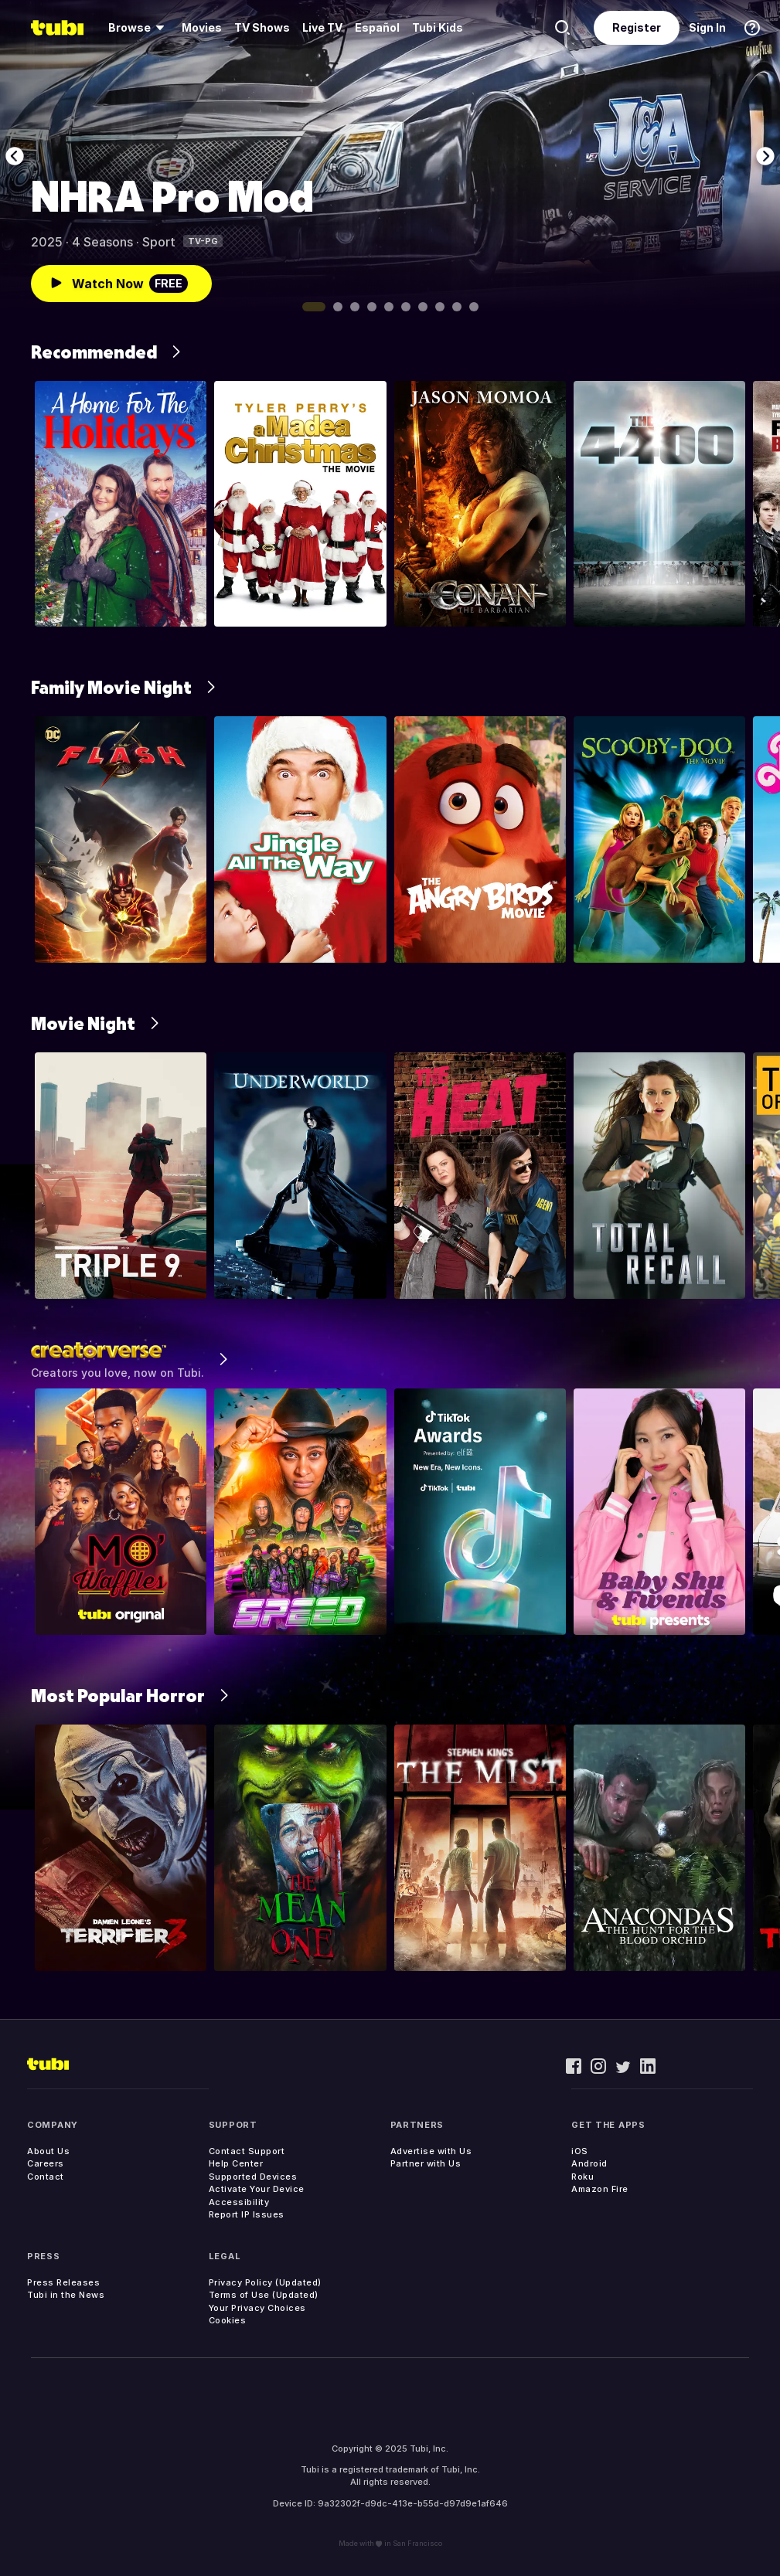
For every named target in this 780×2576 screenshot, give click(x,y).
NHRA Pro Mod (172, 196)
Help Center (236, 2163)
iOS (579, 2151)
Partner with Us (426, 2163)
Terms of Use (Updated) (263, 2294)
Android (589, 2163)
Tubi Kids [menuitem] (437, 27)
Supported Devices (253, 2176)
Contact (45, 2176)
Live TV (322, 27)
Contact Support (247, 2151)
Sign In (707, 27)
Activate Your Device (257, 2188)
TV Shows (262, 27)
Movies (202, 27)
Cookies (228, 2320)
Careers (45, 2163)
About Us (48, 2151)
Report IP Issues (246, 2214)
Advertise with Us (431, 2151)
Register (636, 27)
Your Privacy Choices (257, 2307)
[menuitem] (139, 28)
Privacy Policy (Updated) (265, 2282)
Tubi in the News (65, 2294)
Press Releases (63, 2282)
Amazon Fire (599, 2188)
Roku (582, 2176)
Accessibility (239, 2202)
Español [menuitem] (377, 27)
